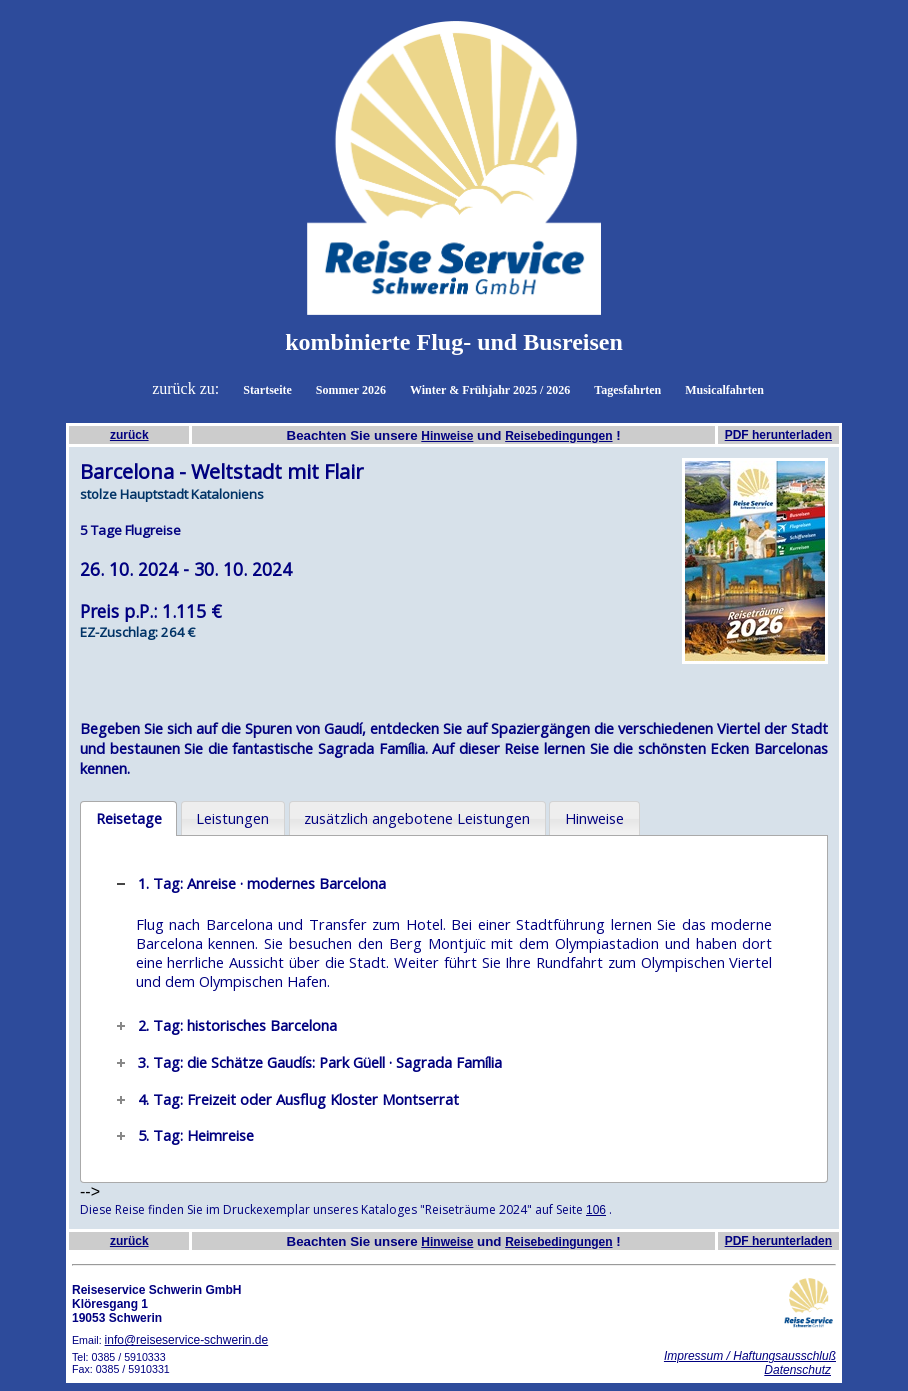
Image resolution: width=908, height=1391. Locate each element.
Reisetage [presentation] (129, 818)
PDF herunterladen (778, 435)
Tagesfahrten (627, 390)
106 (596, 1210)
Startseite (267, 390)
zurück (129, 435)
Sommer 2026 (351, 390)
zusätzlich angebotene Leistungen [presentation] (417, 818)
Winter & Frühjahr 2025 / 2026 (490, 390)
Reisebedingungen (558, 436)
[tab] (128, 819)
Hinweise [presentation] (594, 818)
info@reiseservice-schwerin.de (187, 1340)
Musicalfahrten (724, 390)
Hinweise (447, 436)
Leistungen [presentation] (232, 818)
